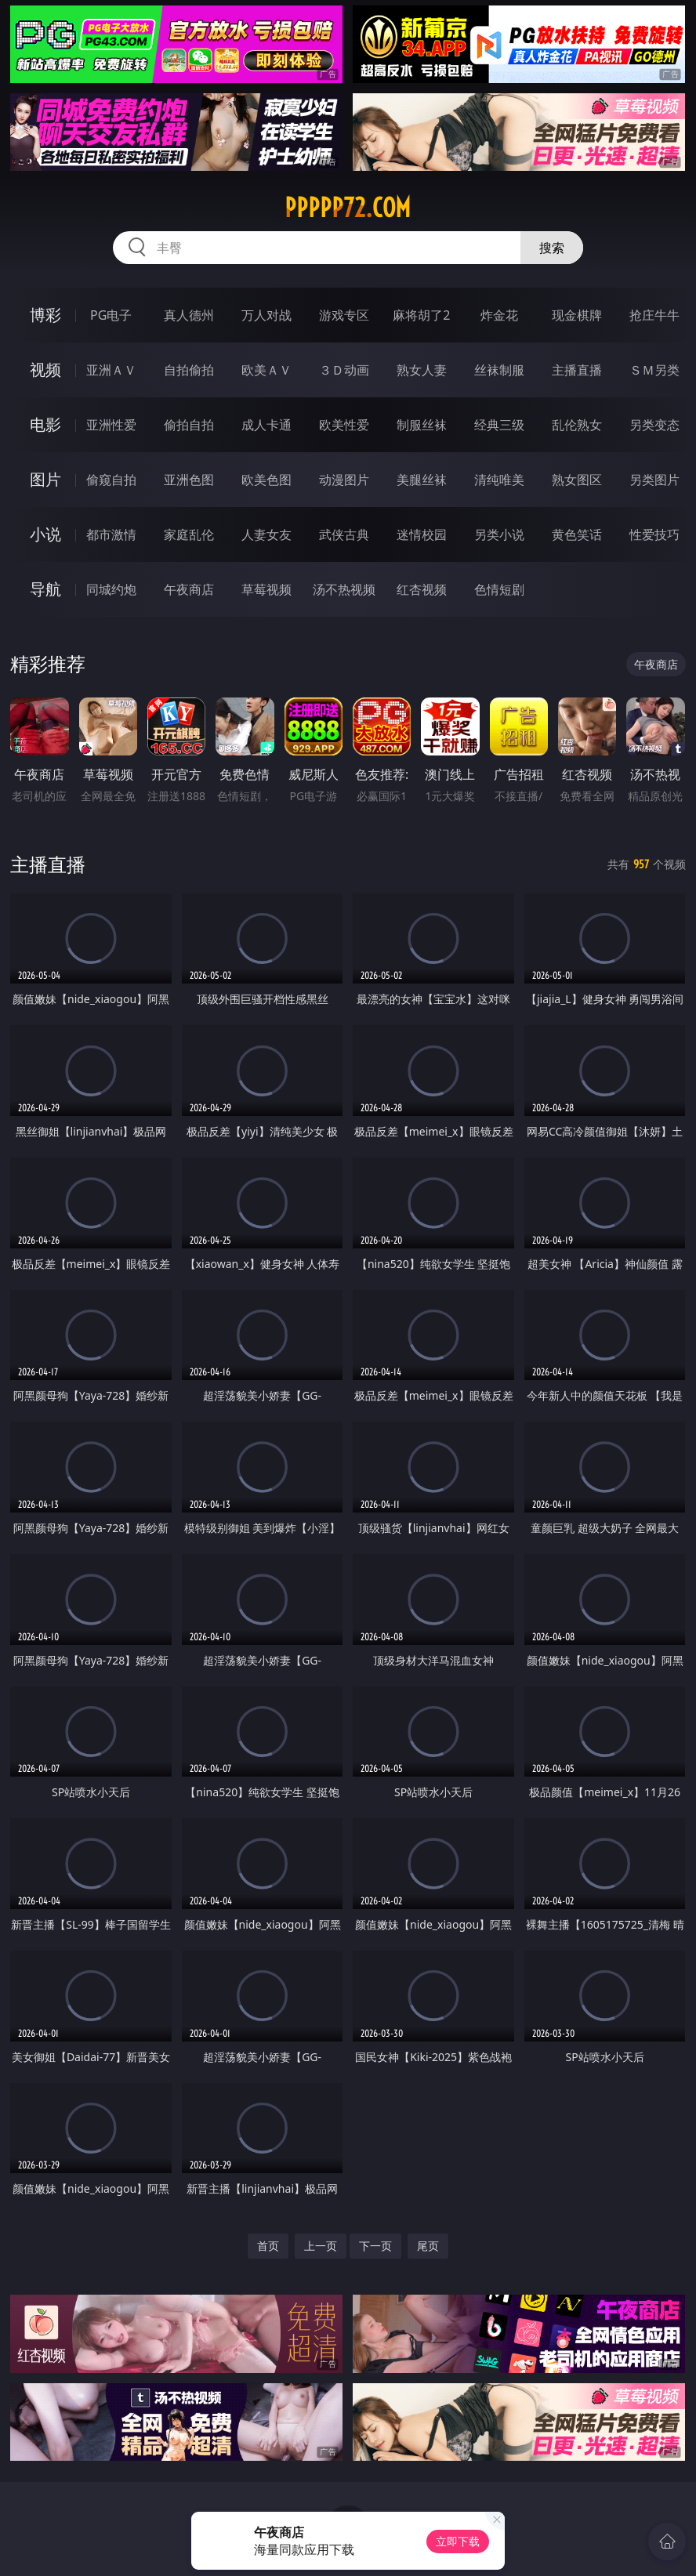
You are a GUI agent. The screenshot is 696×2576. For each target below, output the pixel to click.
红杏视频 (422, 589)
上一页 (320, 2245)
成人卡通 (266, 424)
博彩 (45, 314)
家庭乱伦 (189, 534)
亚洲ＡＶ (111, 370)
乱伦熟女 (577, 424)
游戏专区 (344, 315)
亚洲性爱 (111, 424)
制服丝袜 (422, 424)
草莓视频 (266, 589)
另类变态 (654, 424)
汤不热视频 (344, 589)
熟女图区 (577, 479)
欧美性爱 (344, 424)
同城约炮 (111, 589)
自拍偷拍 (189, 370)
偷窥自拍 (111, 479)
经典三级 (499, 424)
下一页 (375, 2245)
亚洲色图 (189, 479)
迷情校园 (422, 534)
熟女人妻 (422, 370)
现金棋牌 (577, 315)
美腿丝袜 (422, 479)
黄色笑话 (577, 534)
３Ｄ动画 (344, 370)
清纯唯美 (499, 479)
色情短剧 (499, 589)
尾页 (428, 2245)
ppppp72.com (348, 207)
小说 (45, 534)
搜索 (551, 247)
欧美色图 (266, 479)
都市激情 (111, 534)
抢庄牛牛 (654, 315)
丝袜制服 (499, 370)
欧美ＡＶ (266, 370)
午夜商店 (189, 589)
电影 (45, 424)
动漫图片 (344, 479)
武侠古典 (344, 534)
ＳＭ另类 (654, 370)
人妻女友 (266, 534)
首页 (268, 2245)
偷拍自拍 (189, 424)
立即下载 (458, 2541)
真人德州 (189, 315)
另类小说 (499, 534)
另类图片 (654, 479)
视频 (45, 369)
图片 (45, 479)
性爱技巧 (654, 534)
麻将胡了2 (421, 315)
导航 (45, 589)
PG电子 (111, 315)
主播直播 (577, 370)
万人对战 (266, 315)
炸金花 (499, 315)
